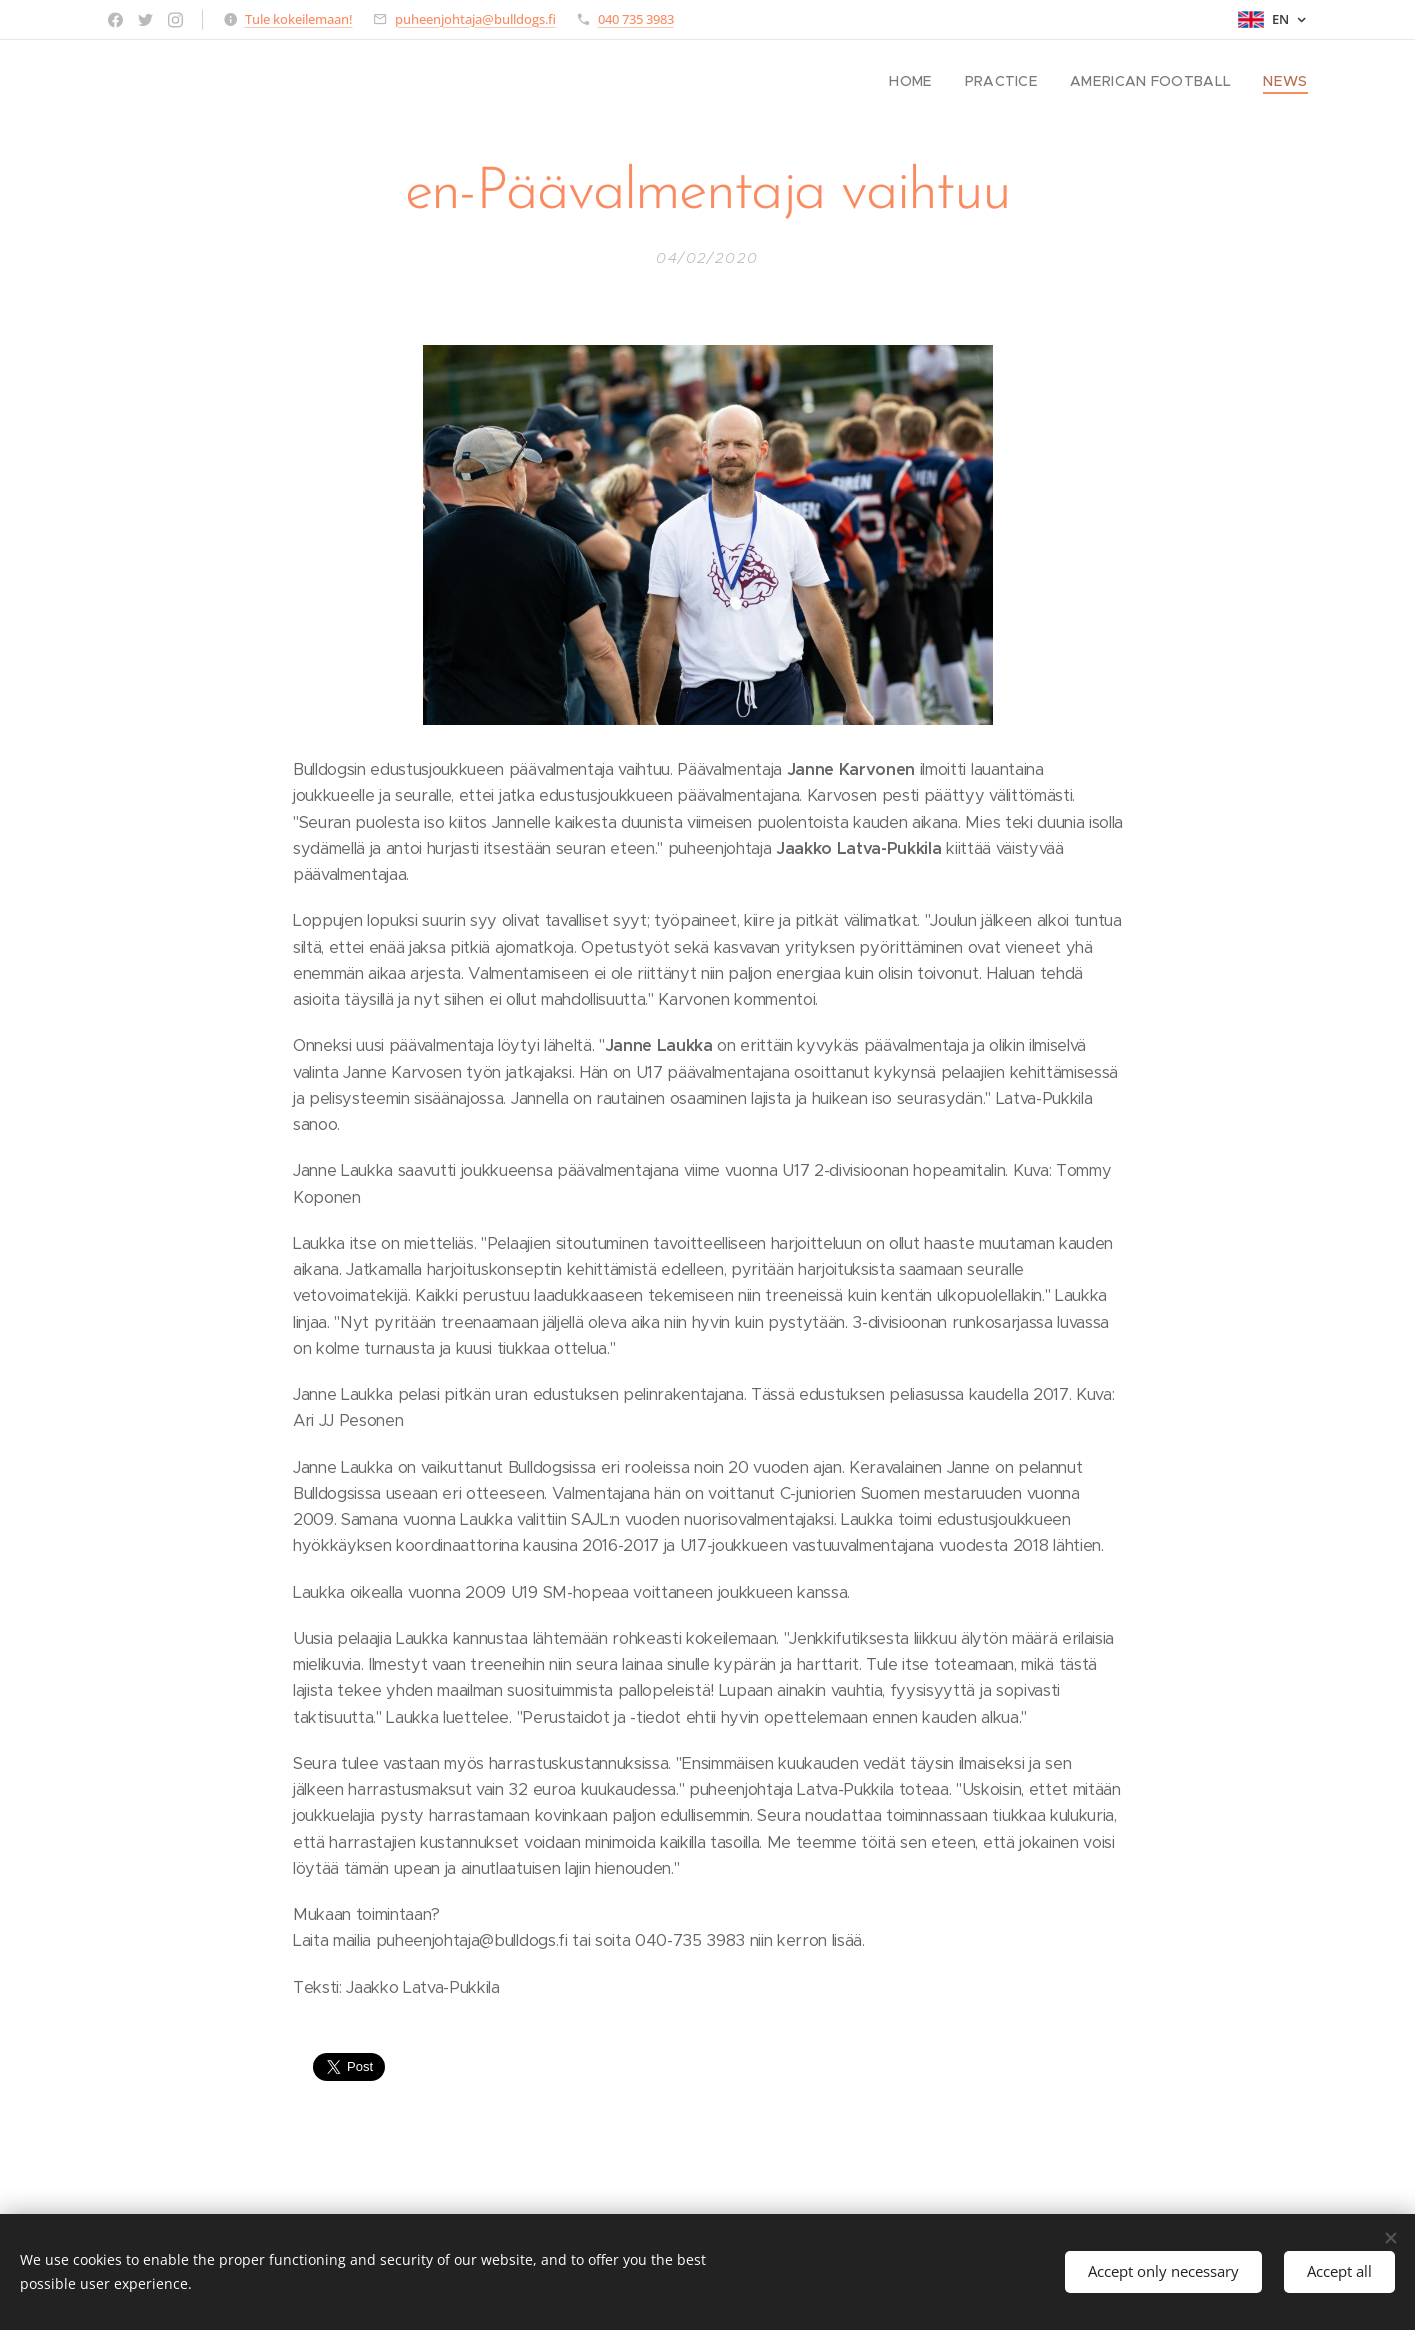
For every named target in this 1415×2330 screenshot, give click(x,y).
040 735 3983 (636, 19)
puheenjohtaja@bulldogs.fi (475, 19)
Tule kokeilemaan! (299, 19)
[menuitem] (937, 81)
